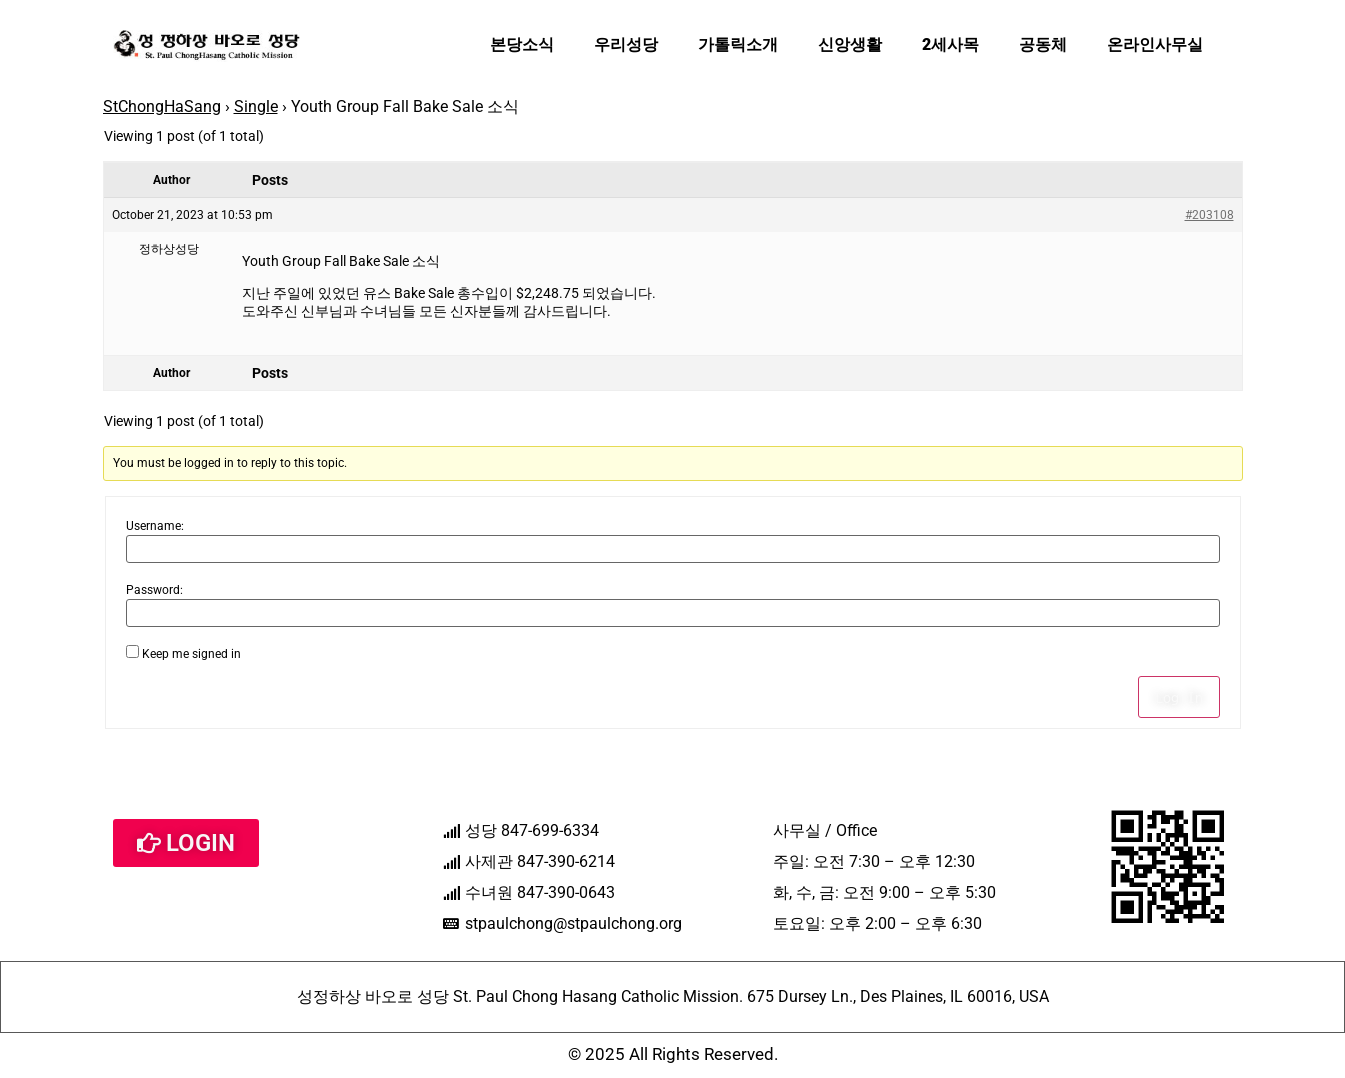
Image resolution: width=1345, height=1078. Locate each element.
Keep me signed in (191, 654)
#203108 (1209, 215)
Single (256, 106)
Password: (154, 590)
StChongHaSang (162, 106)
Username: (155, 526)
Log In (1179, 697)
